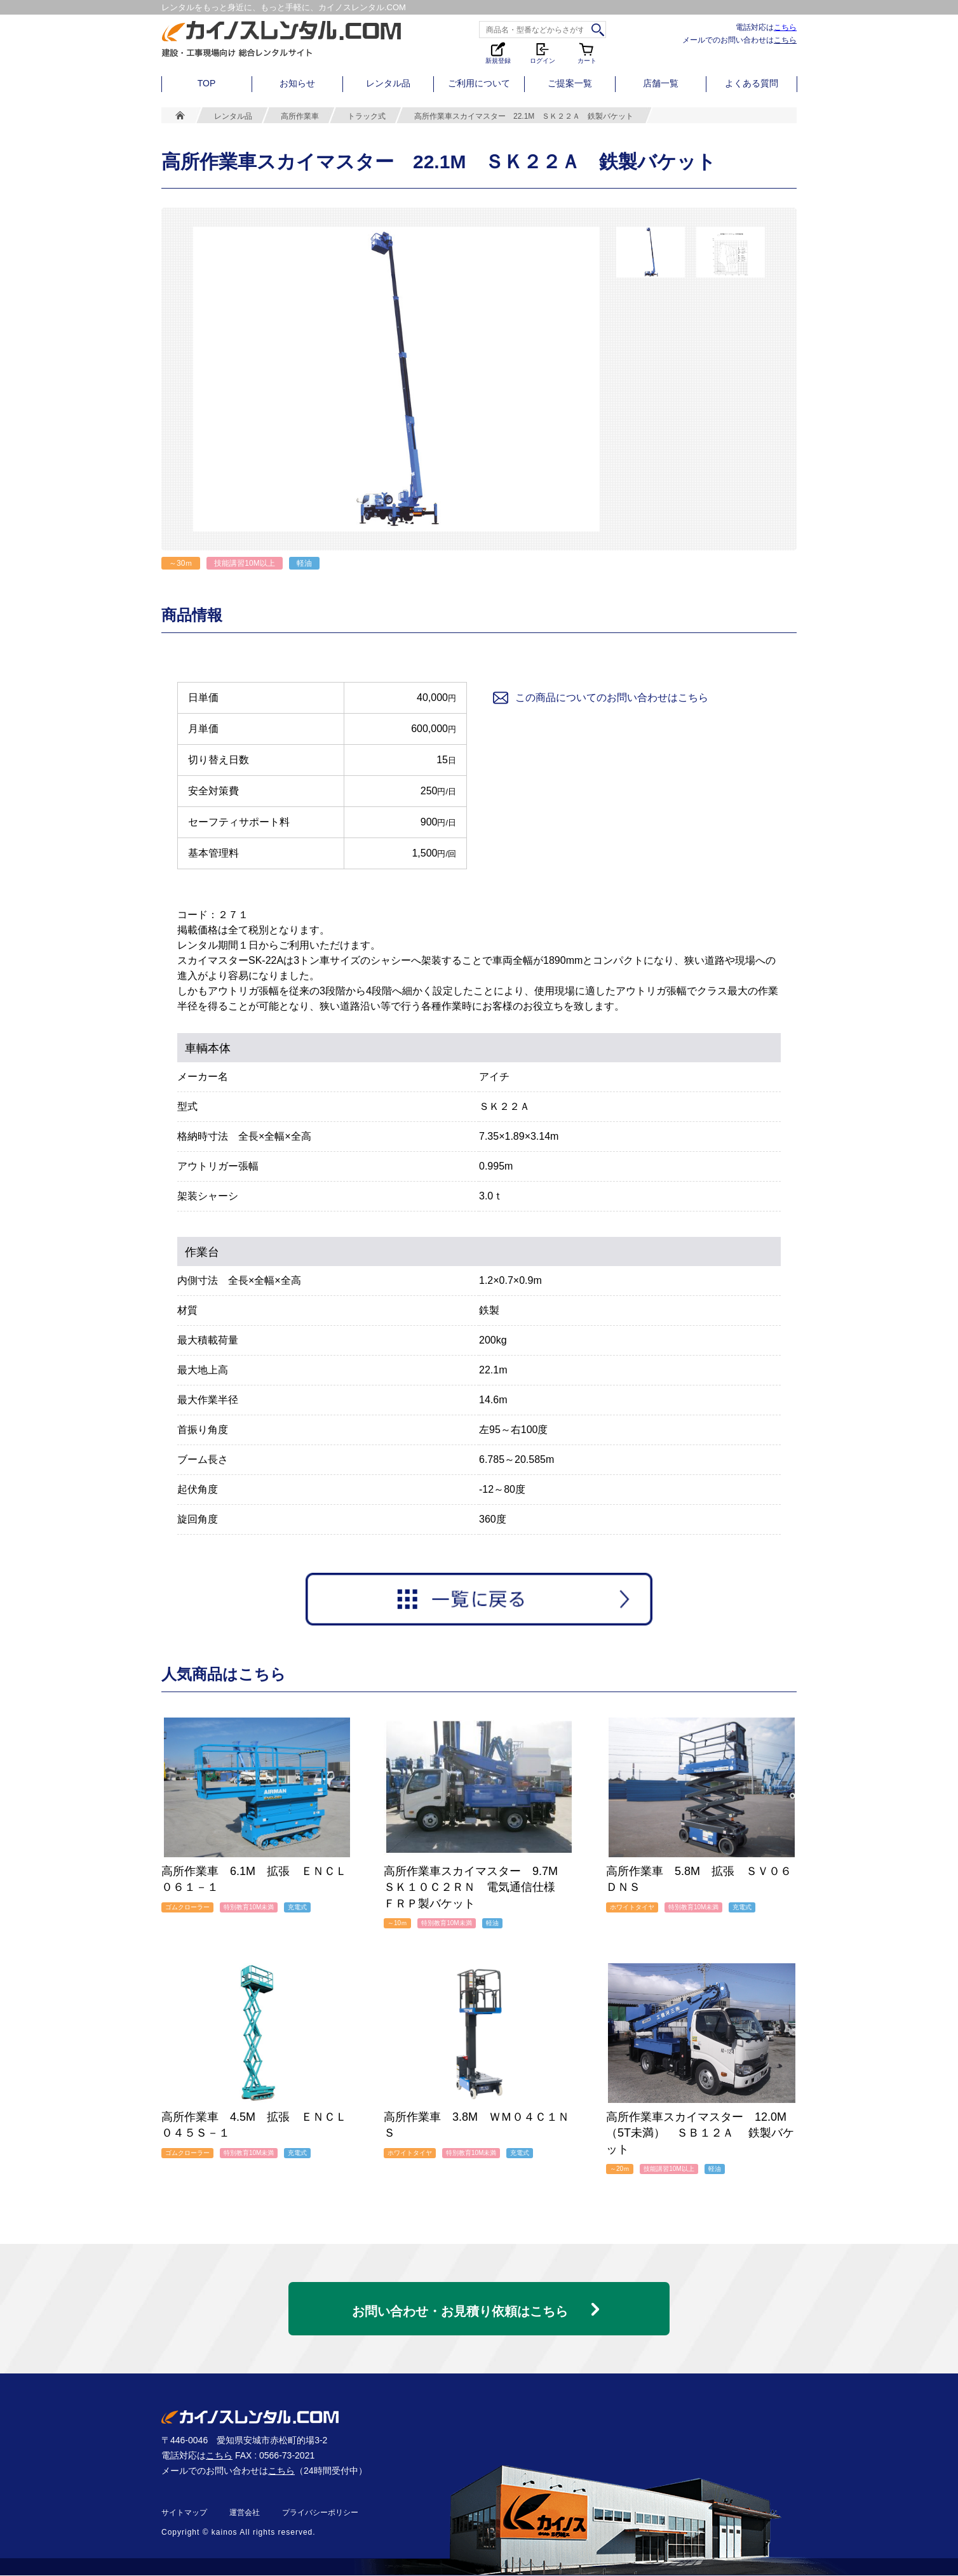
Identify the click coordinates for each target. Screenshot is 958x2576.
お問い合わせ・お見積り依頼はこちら (460, 2306)
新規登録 (498, 52)
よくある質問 (751, 83)
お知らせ (297, 83)
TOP (207, 83)
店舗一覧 (660, 83)
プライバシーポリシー (320, 2513)
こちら (785, 27)
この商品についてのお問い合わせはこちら (599, 697)
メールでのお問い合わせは (739, 39)
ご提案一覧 (570, 83)
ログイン (542, 52)
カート (587, 52)
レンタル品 (388, 83)
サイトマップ (184, 2513)
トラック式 (366, 116)
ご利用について (479, 83)
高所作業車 (300, 116)
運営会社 (244, 2513)
